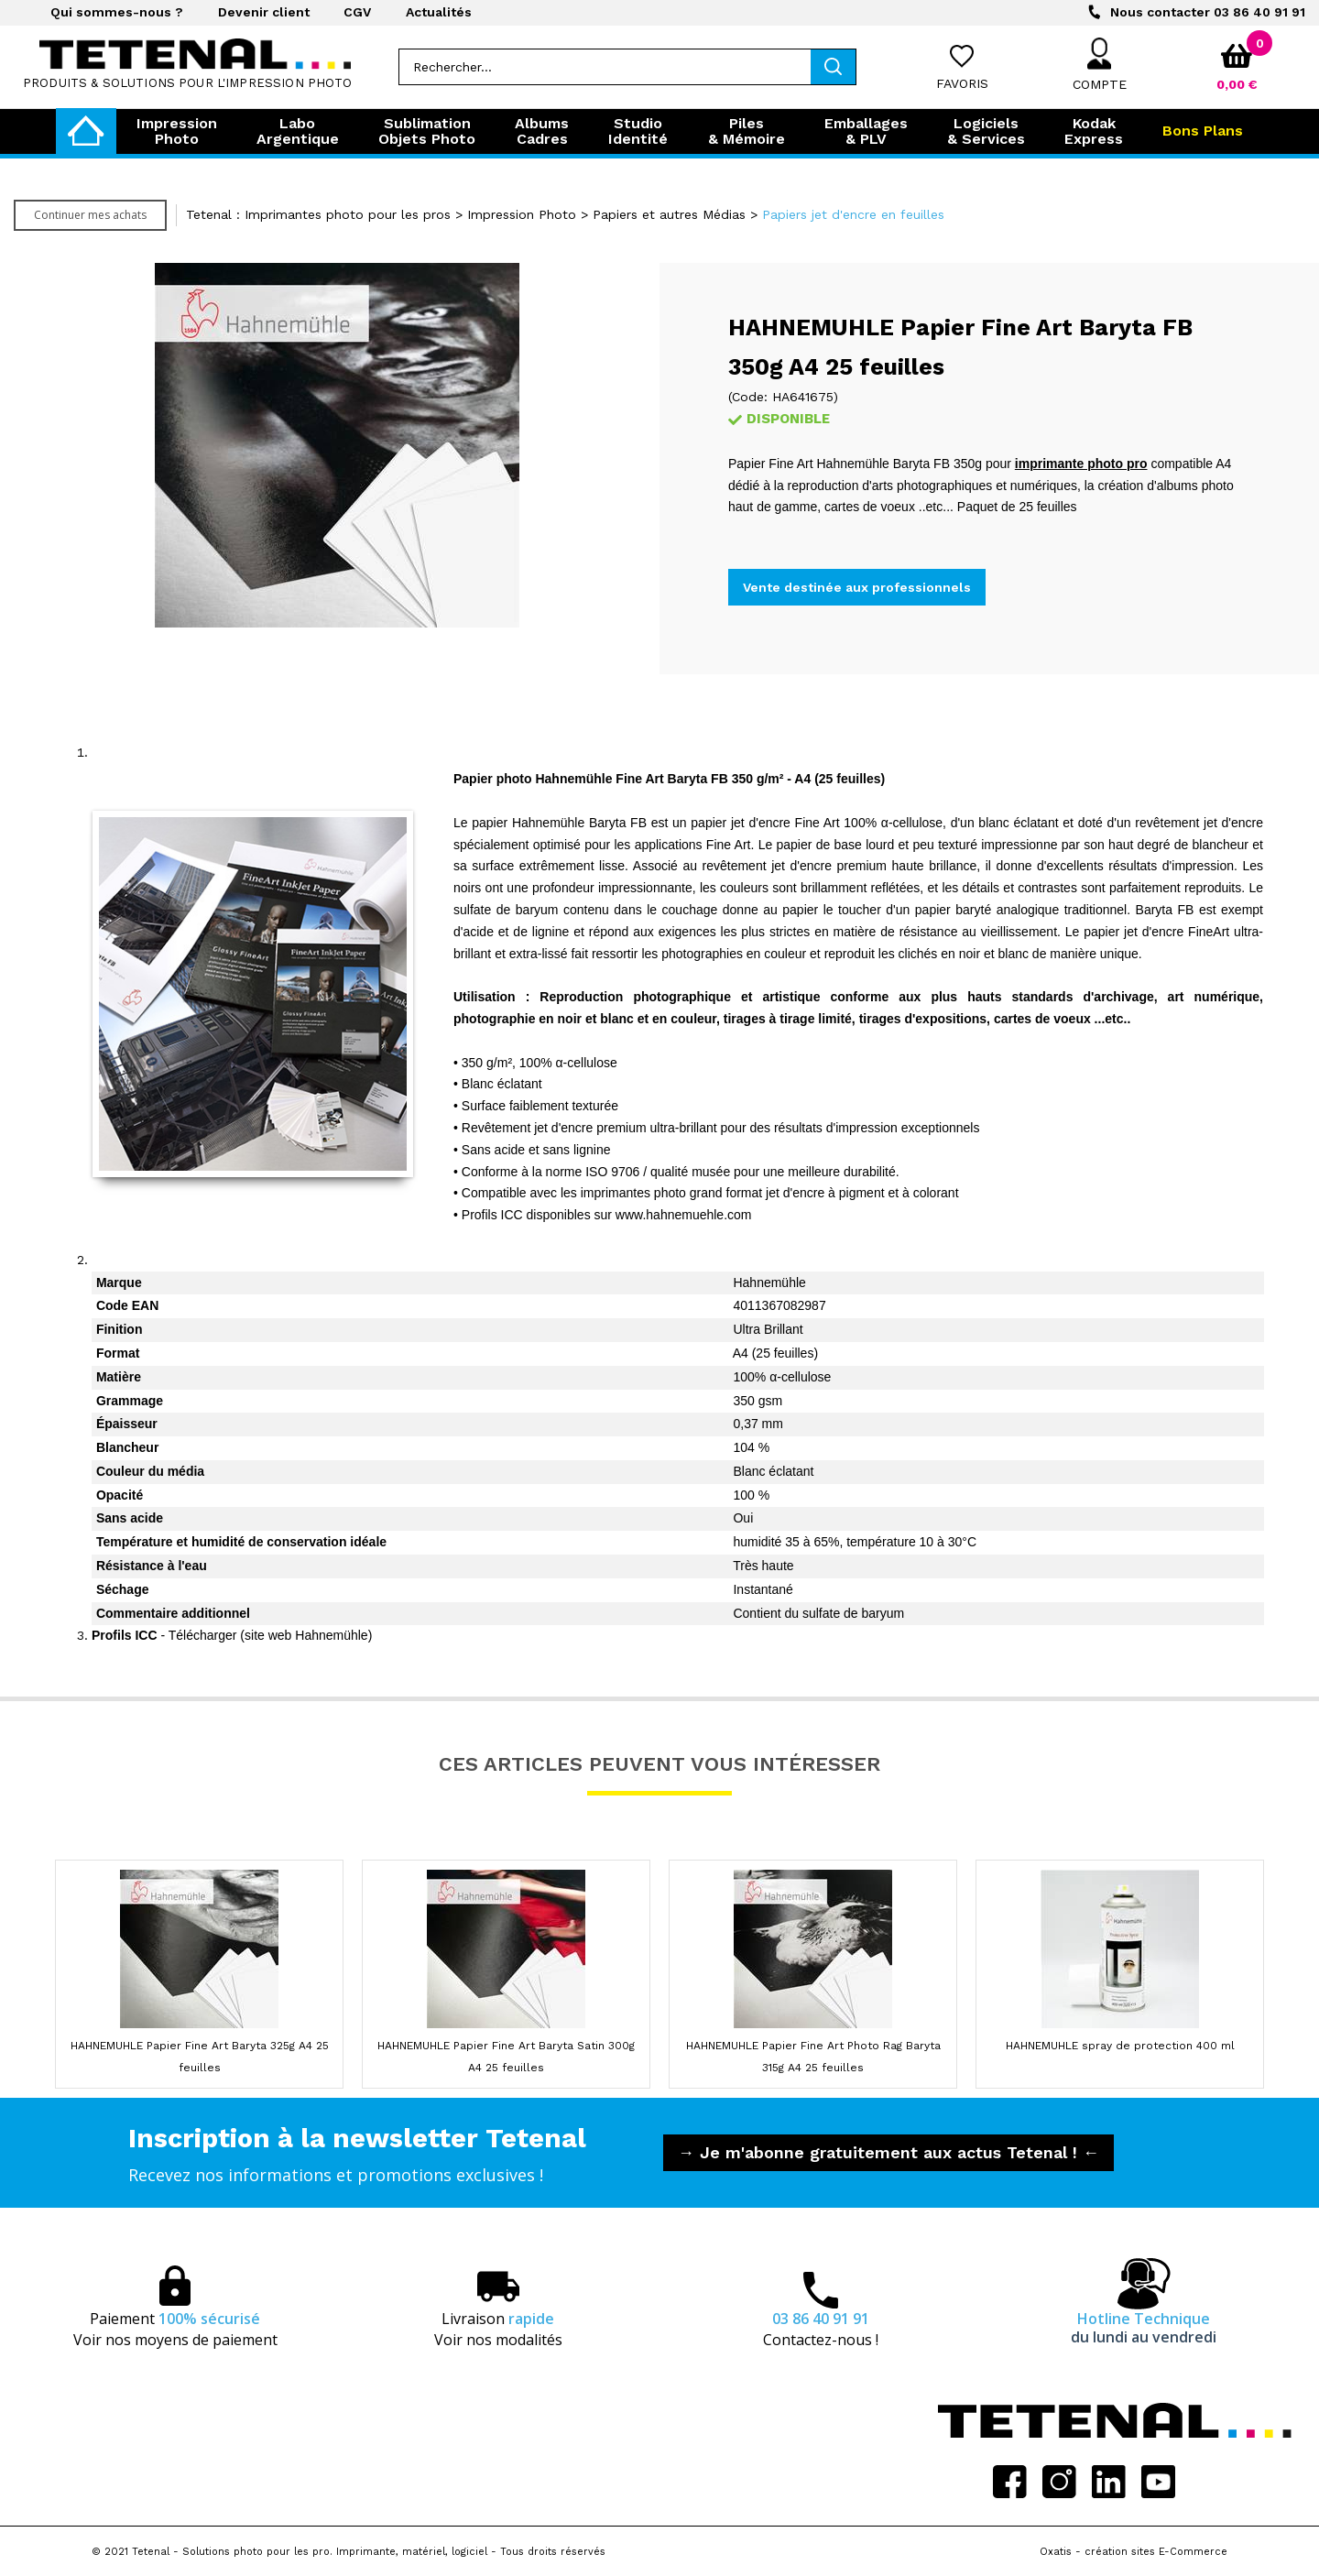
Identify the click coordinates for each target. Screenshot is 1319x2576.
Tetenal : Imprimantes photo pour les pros (318, 214)
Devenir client (264, 12)
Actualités (439, 12)
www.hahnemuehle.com (684, 1214)
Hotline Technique (1143, 2328)
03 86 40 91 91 (1207, 12)
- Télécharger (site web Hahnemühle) (232, 1635)
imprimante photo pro (1081, 463)
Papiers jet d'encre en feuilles (853, 214)
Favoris (962, 83)
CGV (357, 12)
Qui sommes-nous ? (116, 12)
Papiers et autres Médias (669, 214)
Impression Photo (521, 214)
